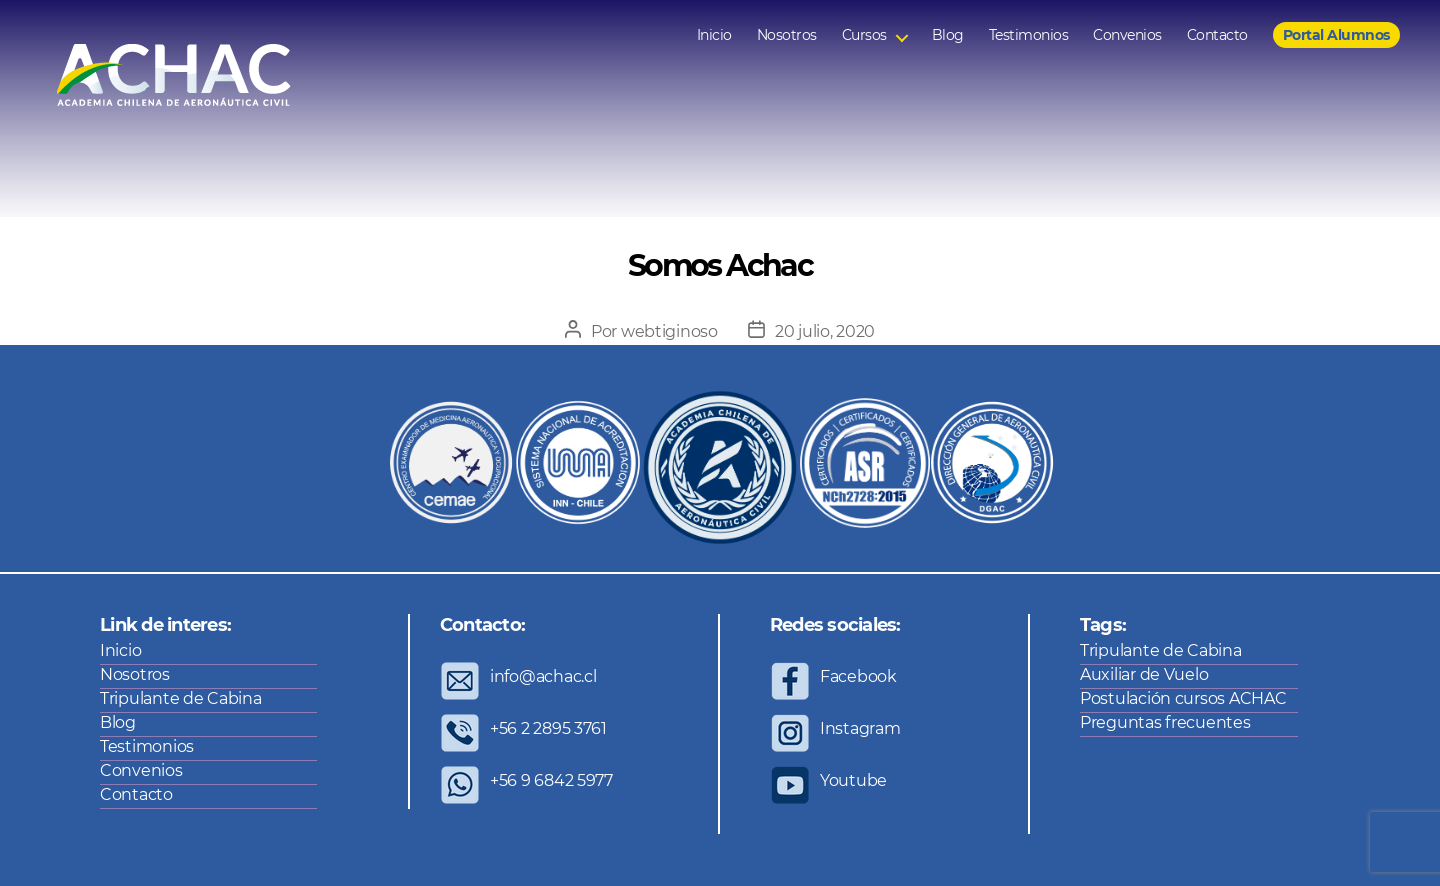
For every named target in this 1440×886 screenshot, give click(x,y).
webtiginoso (669, 331)
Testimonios (1029, 35)
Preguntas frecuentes (1165, 722)
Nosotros (787, 35)
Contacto (1217, 35)
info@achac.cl (543, 676)
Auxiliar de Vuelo (1144, 674)
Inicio (714, 35)
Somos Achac (720, 265)
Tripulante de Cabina (181, 698)
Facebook (858, 676)
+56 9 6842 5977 (551, 780)
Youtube (853, 780)
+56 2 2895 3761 (548, 728)
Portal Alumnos (1336, 35)
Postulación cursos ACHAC (1183, 698)
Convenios (1127, 35)
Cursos (864, 35)
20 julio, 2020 (825, 331)
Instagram (860, 728)
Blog (948, 35)
